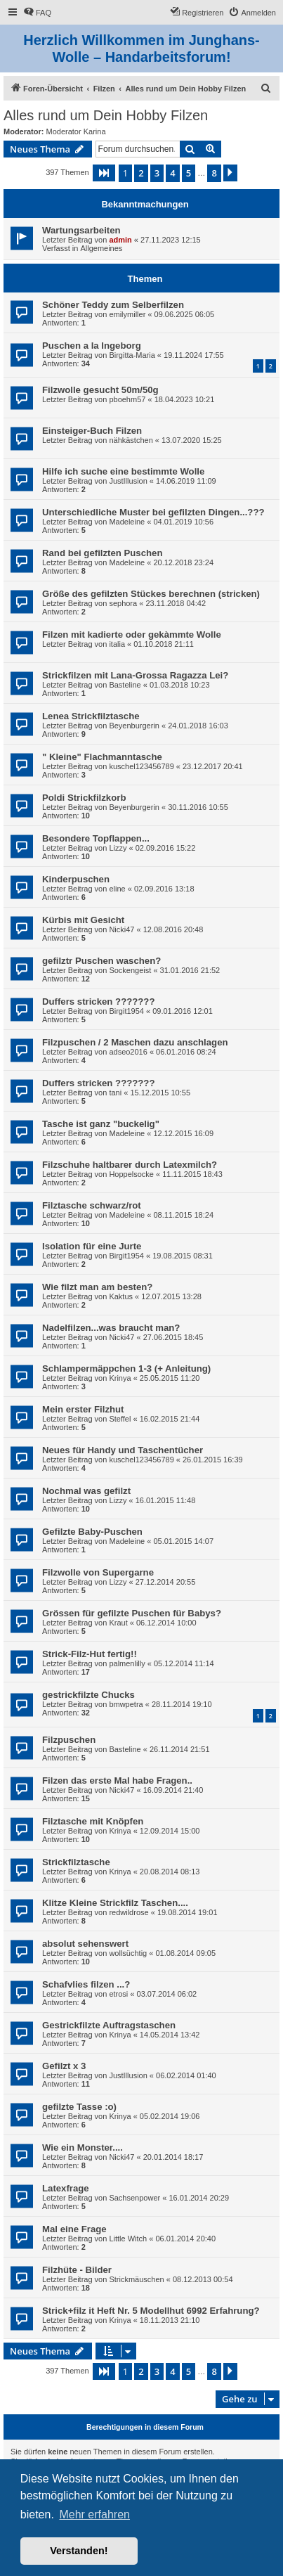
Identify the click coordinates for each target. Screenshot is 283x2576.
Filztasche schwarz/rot (91, 1205)
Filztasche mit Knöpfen (92, 1821)
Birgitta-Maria (131, 355)
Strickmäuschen (136, 2279)
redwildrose (128, 1912)
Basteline (124, 685)
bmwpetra (126, 1704)
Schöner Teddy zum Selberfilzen (113, 305)
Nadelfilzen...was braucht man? (111, 1327)
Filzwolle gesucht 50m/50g (100, 390)
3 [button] (156, 173)
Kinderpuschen (76, 879)
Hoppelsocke (131, 1174)
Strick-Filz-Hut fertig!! (89, 1654)
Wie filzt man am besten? (97, 1287)
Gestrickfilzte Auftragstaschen (109, 2025)
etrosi (118, 1994)
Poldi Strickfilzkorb (84, 797)
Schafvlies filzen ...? (86, 1984)
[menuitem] (37, 12)
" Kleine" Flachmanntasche (102, 757)
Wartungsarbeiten (81, 230)
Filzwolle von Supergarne (98, 1572)
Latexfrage (65, 2188)
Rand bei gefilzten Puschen (102, 553)
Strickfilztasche (76, 1862)
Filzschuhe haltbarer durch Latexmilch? (129, 1164)
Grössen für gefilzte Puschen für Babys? (131, 1613)
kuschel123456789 (141, 766)
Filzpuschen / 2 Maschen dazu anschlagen (135, 1042)
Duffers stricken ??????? (98, 1001)
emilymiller (127, 314)
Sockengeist (130, 970)
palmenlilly (127, 1663)
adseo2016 (128, 1052)
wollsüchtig (128, 1953)
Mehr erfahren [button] (94, 2514)
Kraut (118, 1622)
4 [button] (172, 173)
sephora (123, 603)
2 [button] (140, 173)
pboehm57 (127, 399)
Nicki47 (121, 929)
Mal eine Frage (74, 2229)
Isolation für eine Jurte (91, 1246)
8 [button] (213, 173)
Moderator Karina (76, 131)
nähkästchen (130, 440)
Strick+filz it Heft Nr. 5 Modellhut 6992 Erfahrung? (151, 2310)
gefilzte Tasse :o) (79, 2106)
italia (117, 644)
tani (115, 1092)
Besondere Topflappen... (96, 838)
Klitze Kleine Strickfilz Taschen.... (115, 1903)
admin (120, 240)
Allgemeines (101, 248)
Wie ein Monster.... (82, 2147)
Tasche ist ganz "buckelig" (100, 1124)
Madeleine (127, 521)
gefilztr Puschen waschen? (101, 960)
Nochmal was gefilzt (86, 1491)
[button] (104, 173)
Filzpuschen (69, 1739)
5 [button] (188, 173)
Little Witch (128, 2238)
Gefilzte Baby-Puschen (92, 1531)
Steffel (120, 1419)
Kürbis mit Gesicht (83, 920)
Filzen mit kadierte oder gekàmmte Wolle (131, 634)
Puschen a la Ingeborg (91, 345)
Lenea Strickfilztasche (91, 716)
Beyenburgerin (134, 725)
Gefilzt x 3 (64, 2066)
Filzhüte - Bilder (77, 2270)
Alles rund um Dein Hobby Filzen (106, 115)
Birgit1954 (126, 1011)
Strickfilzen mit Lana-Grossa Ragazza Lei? (135, 675)
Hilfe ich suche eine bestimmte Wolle (123, 471)
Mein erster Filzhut (83, 1409)
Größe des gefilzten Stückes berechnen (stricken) (151, 593)
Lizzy (117, 848)
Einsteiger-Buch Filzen (92, 430)
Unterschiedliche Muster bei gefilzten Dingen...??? (153, 512)
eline (117, 888)
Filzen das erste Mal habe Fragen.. (117, 1780)
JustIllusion (128, 481)
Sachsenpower (134, 2198)
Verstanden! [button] (78, 2550)
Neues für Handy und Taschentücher (122, 1450)
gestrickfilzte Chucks (88, 1694)
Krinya (120, 1378)
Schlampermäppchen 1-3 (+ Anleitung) (126, 1368)
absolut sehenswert (85, 1943)
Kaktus (121, 1296)
